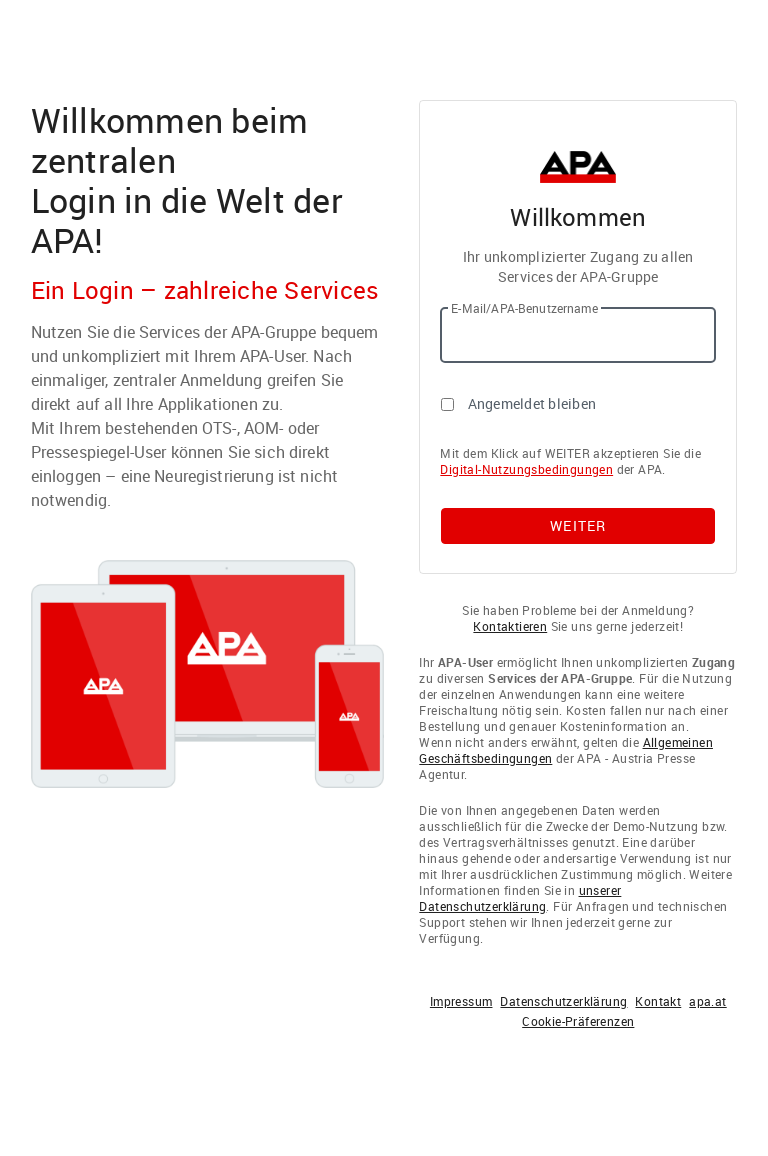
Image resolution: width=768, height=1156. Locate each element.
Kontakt (658, 1001)
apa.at (707, 1001)
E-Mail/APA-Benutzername (524, 308)
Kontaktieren (510, 626)
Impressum (461, 1001)
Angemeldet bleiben (532, 403)
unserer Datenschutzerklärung (520, 898)
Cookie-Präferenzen (578, 1021)
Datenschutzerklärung (563, 1001)
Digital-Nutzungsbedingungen (526, 469)
